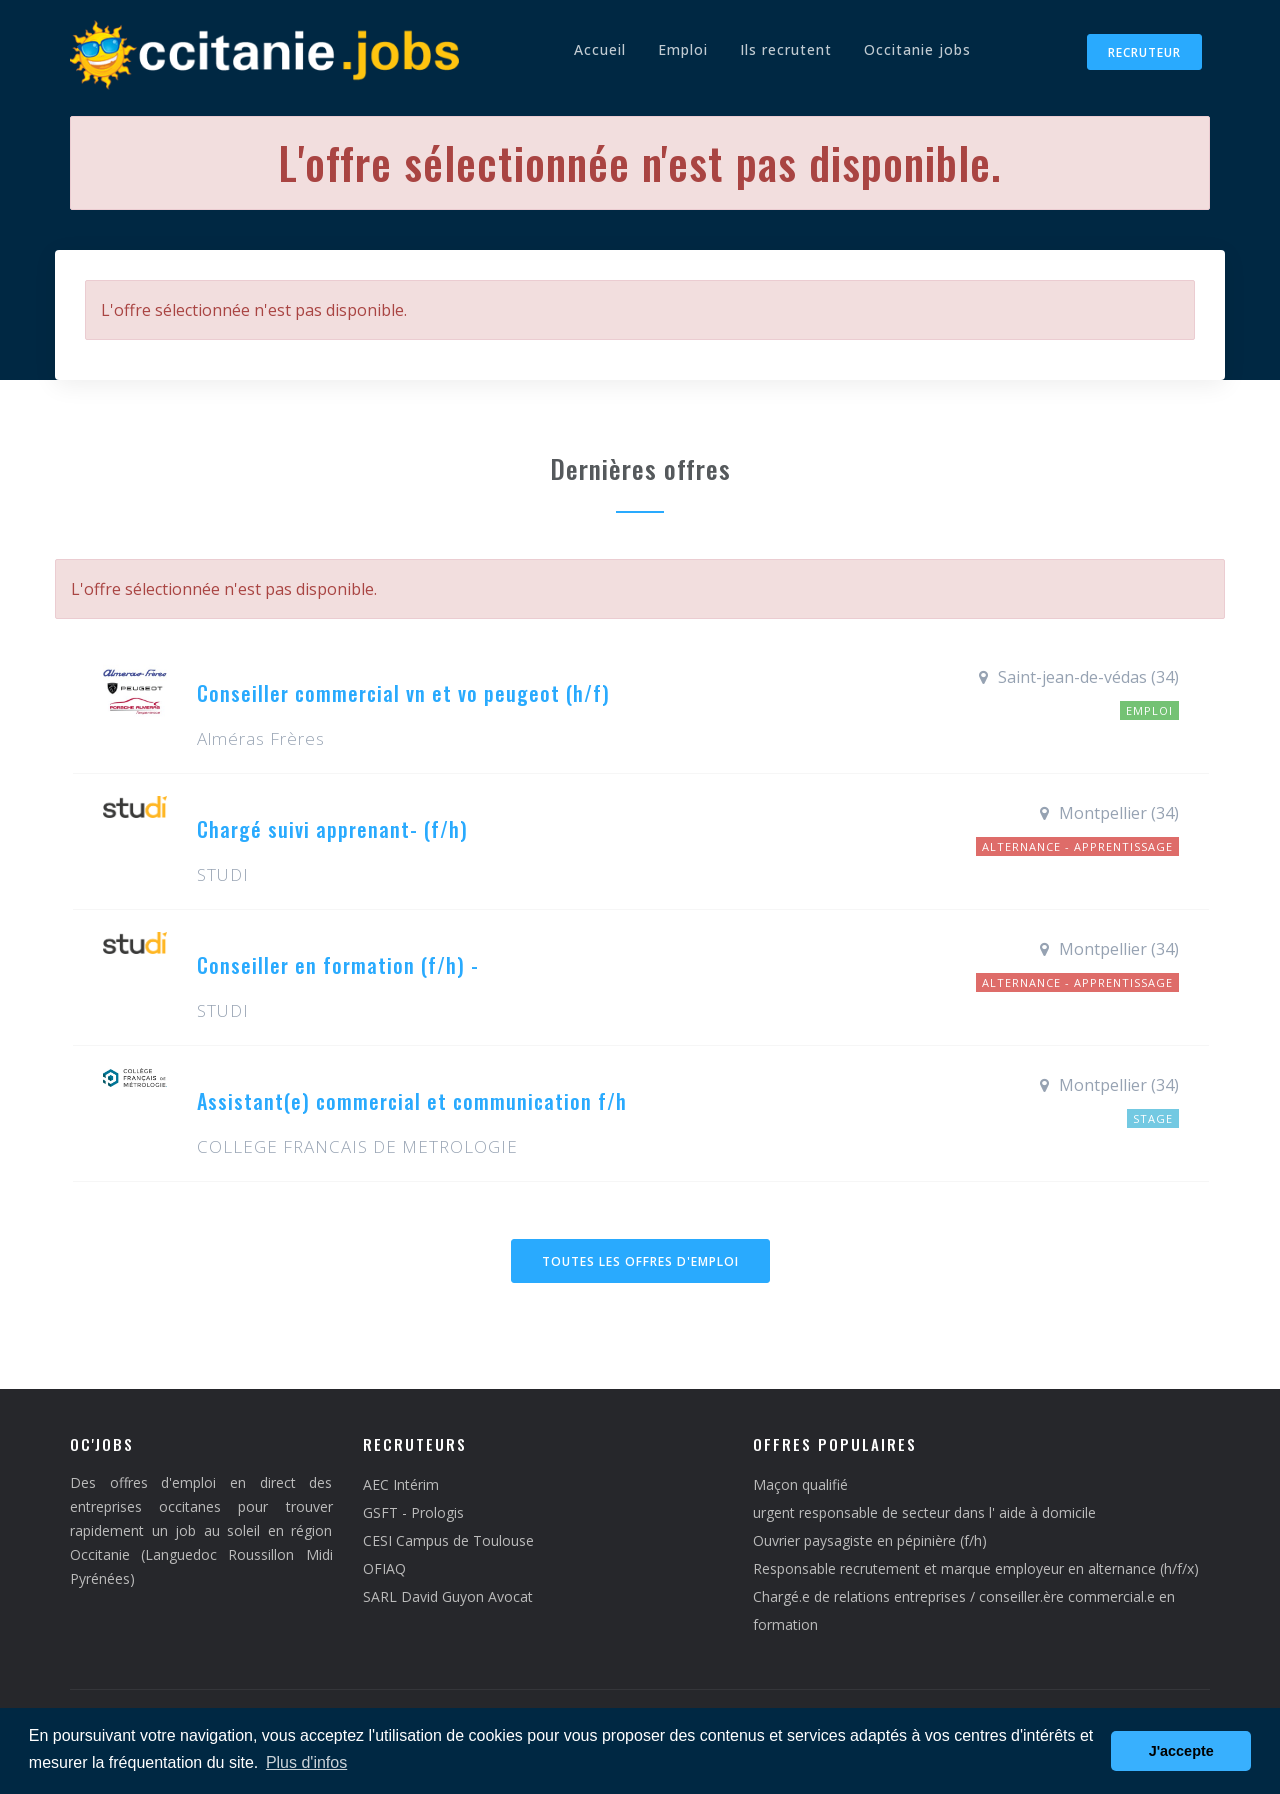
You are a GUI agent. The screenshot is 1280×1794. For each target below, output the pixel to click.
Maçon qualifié (800, 1484)
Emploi (683, 49)
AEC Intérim (401, 1484)
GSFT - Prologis (413, 1512)
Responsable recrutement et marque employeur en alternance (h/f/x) (976, 1568)
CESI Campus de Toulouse (448, 1540)
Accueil (600, 49)
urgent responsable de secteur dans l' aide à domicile (924, 1512)
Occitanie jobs (917, 49)
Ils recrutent (786, 49)
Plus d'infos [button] (306, 1762)
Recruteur (1144, 52)
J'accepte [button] (1181, 1751)
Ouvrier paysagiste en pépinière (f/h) (870, 1540)
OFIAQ (384, 1568)
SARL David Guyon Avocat (448, 1596)
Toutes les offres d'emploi (640, 1261)
